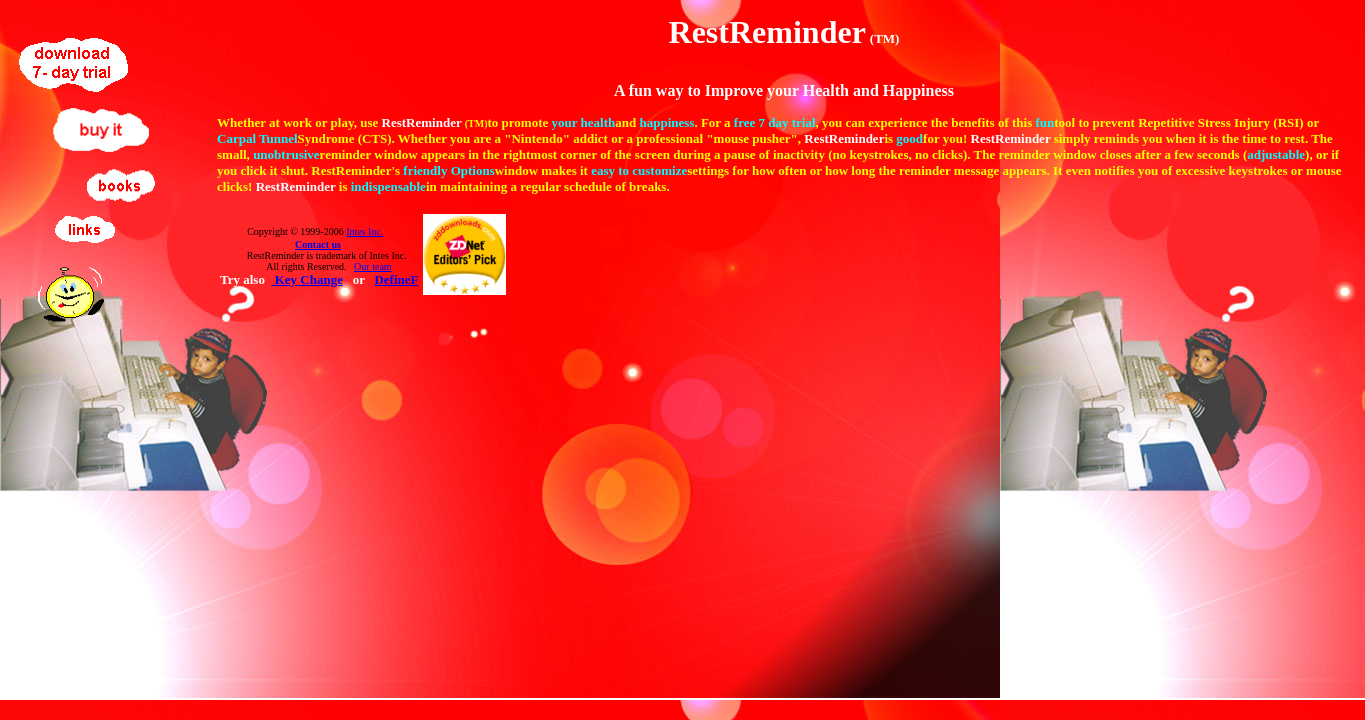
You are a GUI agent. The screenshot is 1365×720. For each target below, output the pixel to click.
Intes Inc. (364, 231)
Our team (373, 266)
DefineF (396, 279)
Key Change (307, 279)
